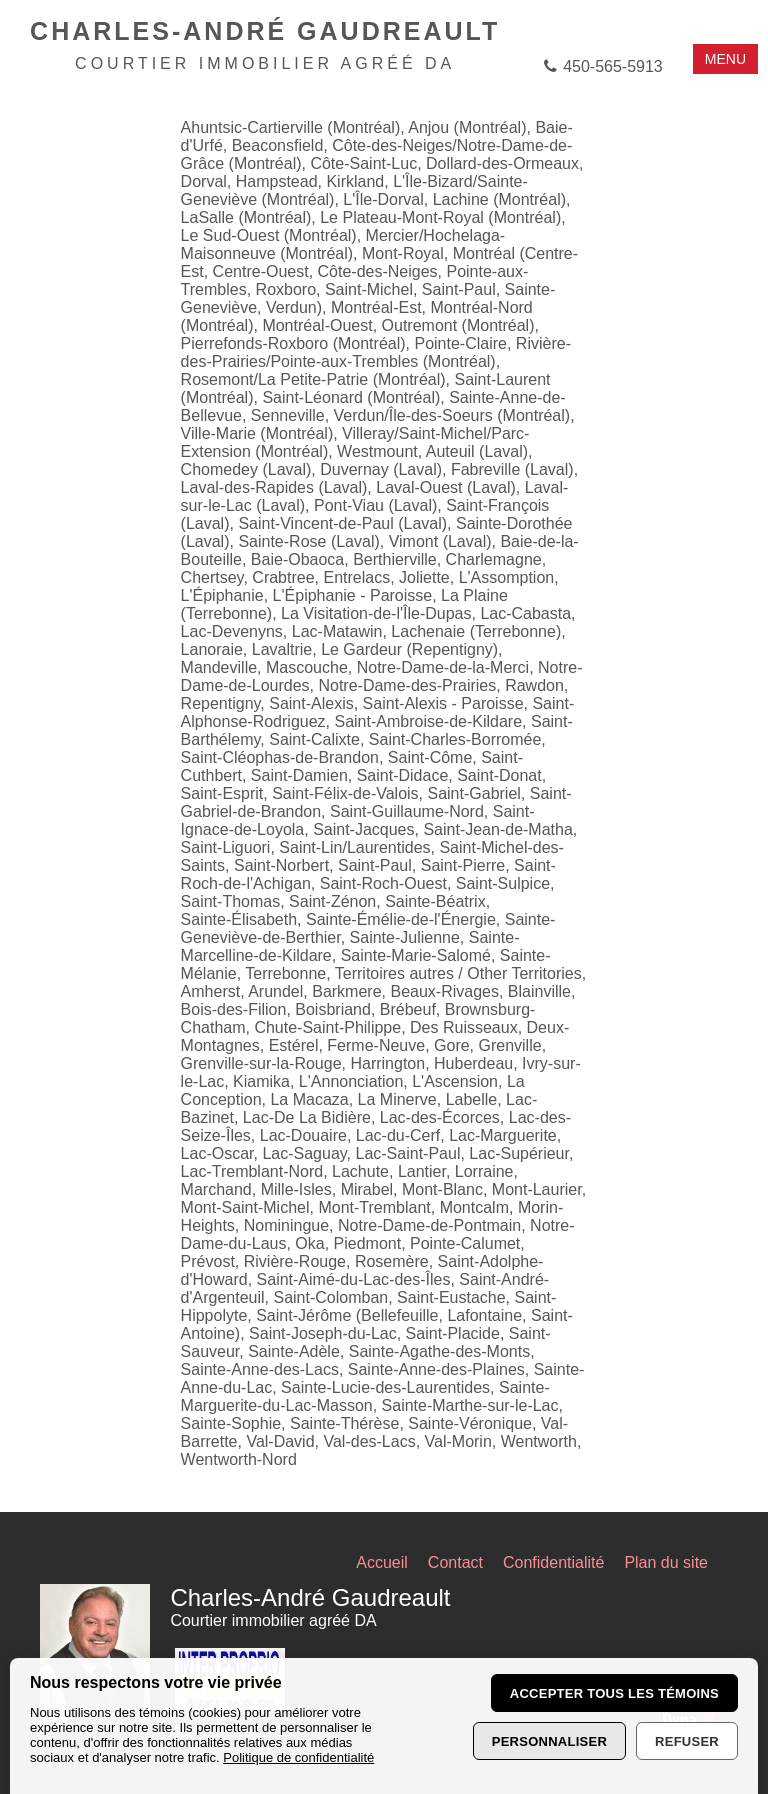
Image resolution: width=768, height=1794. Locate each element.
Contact (455, 1562)
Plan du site (666, 1562)
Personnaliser (549, 1741)
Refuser (687, 1741)
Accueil (382, 1562)
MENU (725, 59)
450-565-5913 (613, 66)
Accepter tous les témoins (614, 1693)
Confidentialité (553, 1562)
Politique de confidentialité (298, 1757)
